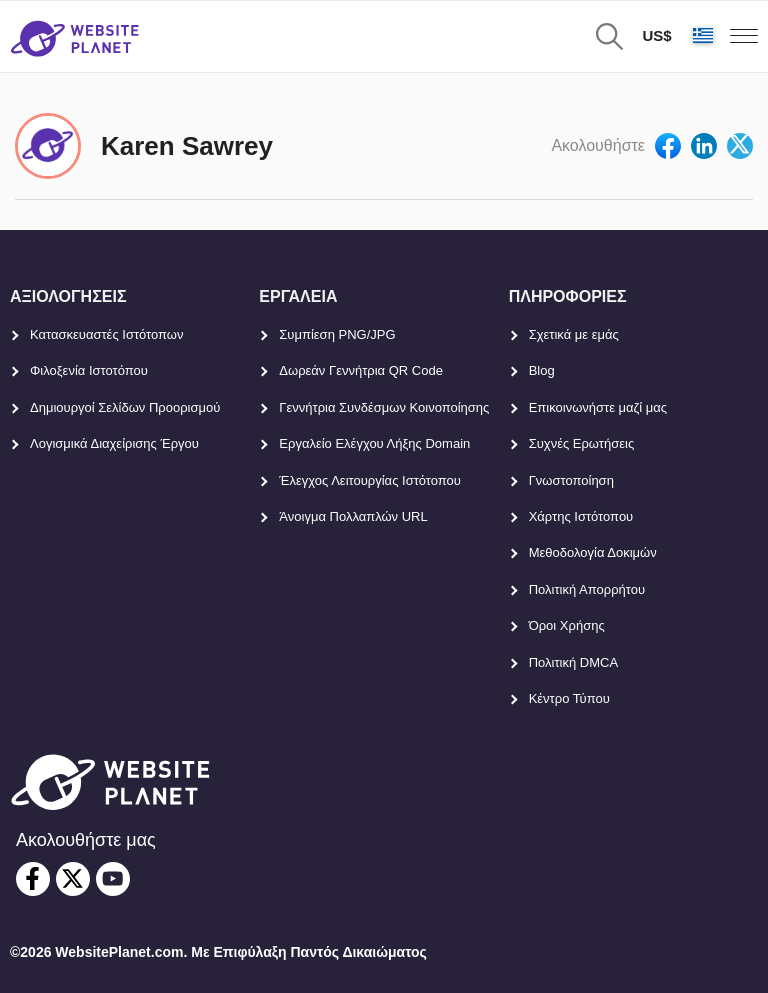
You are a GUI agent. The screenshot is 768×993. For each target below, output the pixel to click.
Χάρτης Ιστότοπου (581, 516)
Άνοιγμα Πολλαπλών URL (353, 516)
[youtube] (113, 879)
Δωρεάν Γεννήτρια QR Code (361, 370)
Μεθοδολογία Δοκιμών (593, 552)
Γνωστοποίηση (571, 480)
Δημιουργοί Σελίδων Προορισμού (125, 407)
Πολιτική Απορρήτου (587, 589)
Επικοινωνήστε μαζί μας (598, 407)
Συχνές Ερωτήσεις (582, 443)
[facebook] (33, 879)
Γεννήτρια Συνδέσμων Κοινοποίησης (384, 407)
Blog (542, 370)
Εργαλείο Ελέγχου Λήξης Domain (374, 443)
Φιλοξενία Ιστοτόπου (89, 370)
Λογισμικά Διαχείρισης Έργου (114, 443)
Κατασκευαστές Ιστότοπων (107, 334)
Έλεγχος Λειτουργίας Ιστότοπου (370, 480)
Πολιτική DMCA (573, 662)
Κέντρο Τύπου (569, 698)
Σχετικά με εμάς (574, 334)
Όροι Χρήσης (567, 625)
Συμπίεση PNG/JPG (337, 334)
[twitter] (73, 879)
